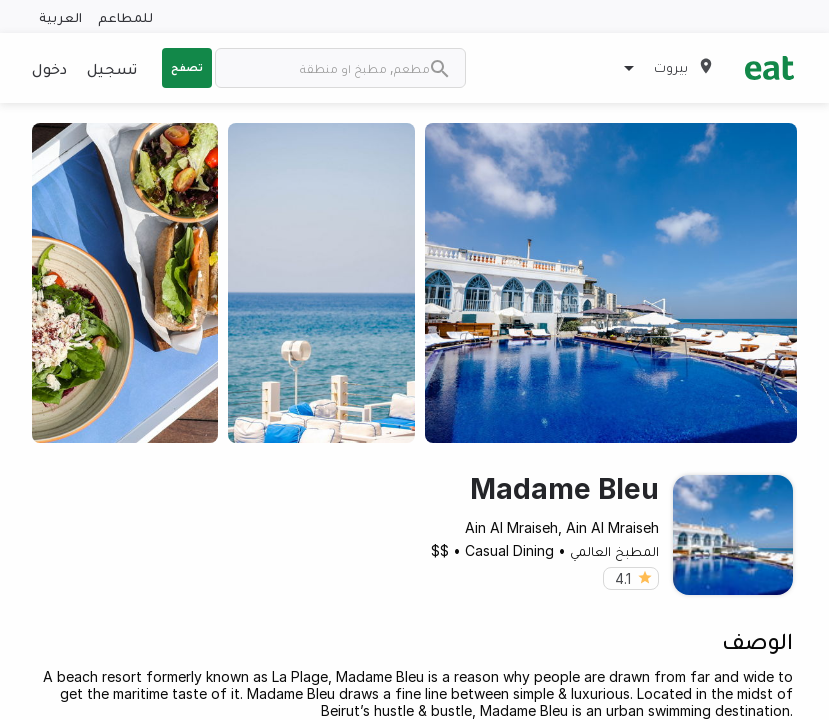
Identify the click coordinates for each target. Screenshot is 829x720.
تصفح (187, 67)
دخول (49, 68)
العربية (60, 16)
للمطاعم (125, 16)
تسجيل (112, 68)
